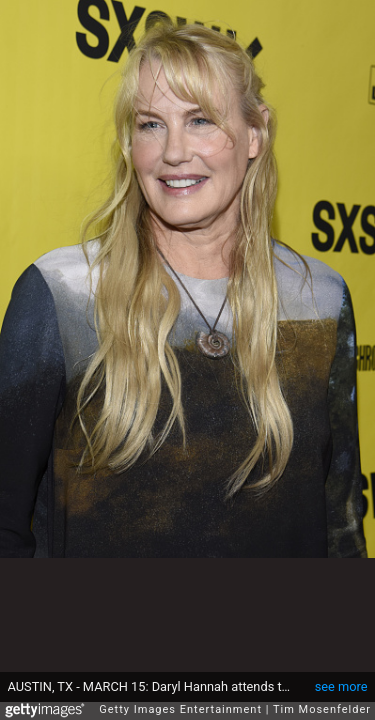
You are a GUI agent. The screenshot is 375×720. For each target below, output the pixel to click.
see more (341, 676)
